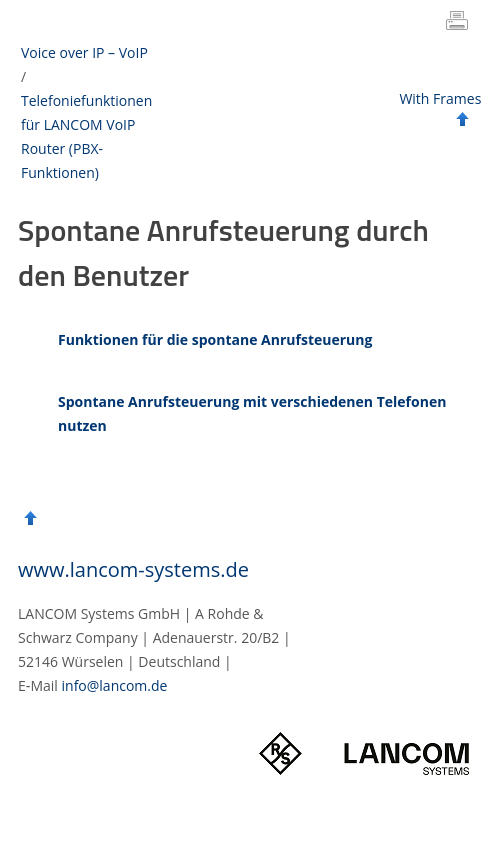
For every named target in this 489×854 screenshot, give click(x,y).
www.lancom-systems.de (133, 569)
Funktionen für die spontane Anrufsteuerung (215, 339)
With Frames (440, 98)
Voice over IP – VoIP (84, 52)
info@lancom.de (115, 685)
